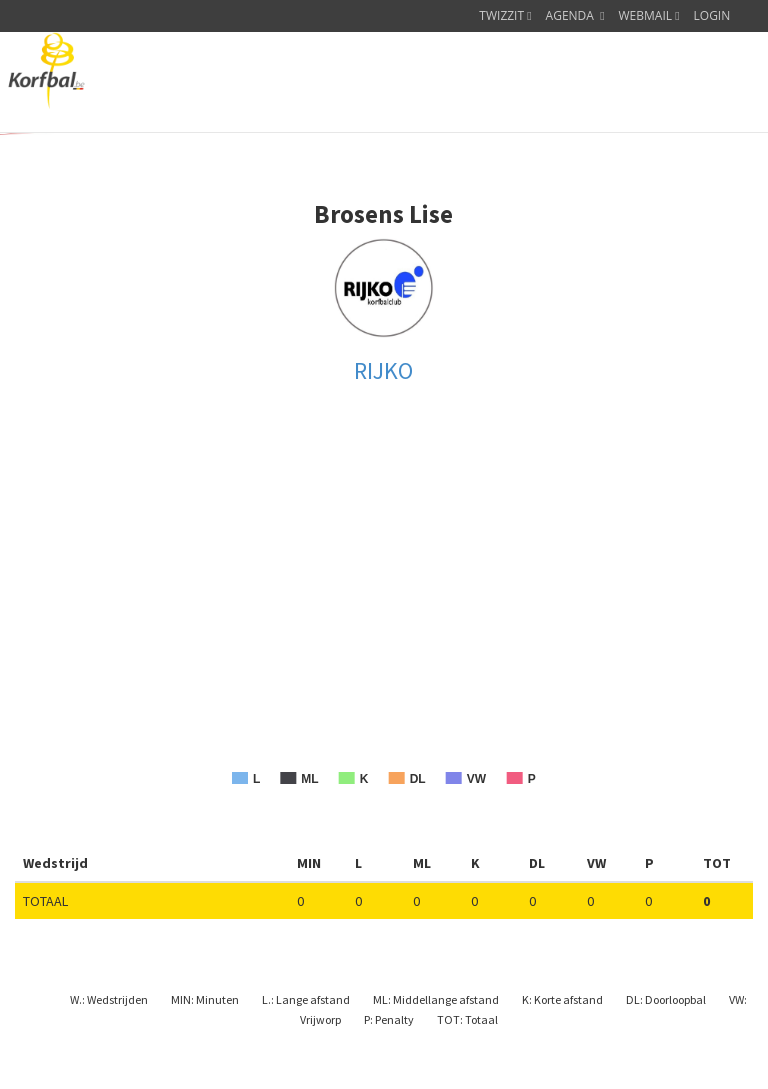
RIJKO (383, 370)
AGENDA (575, 15)
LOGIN (712, 15)
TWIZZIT (505, 15)
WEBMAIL (649, 15)
